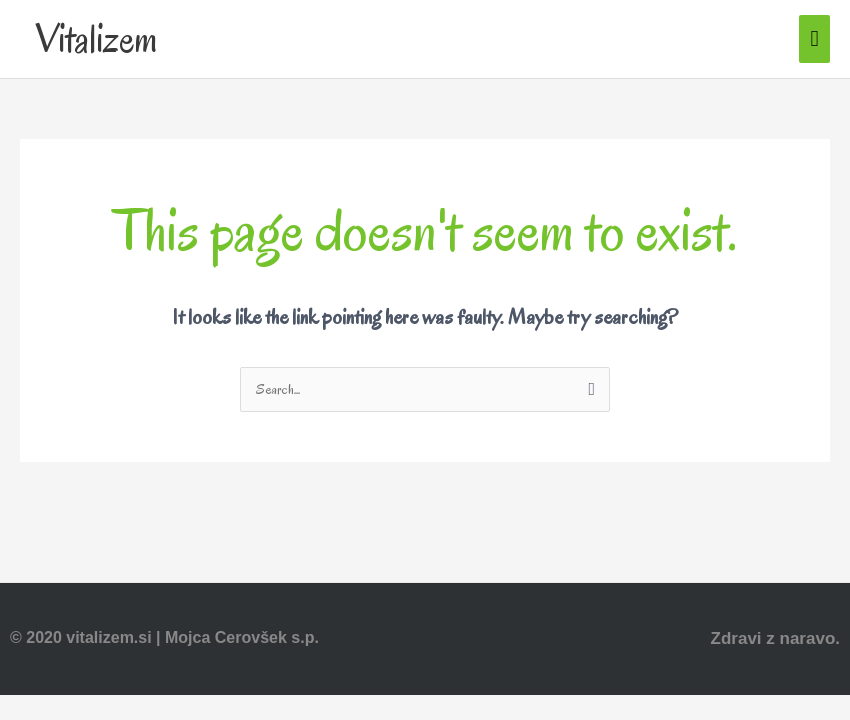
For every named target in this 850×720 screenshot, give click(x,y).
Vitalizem (96, 39)
